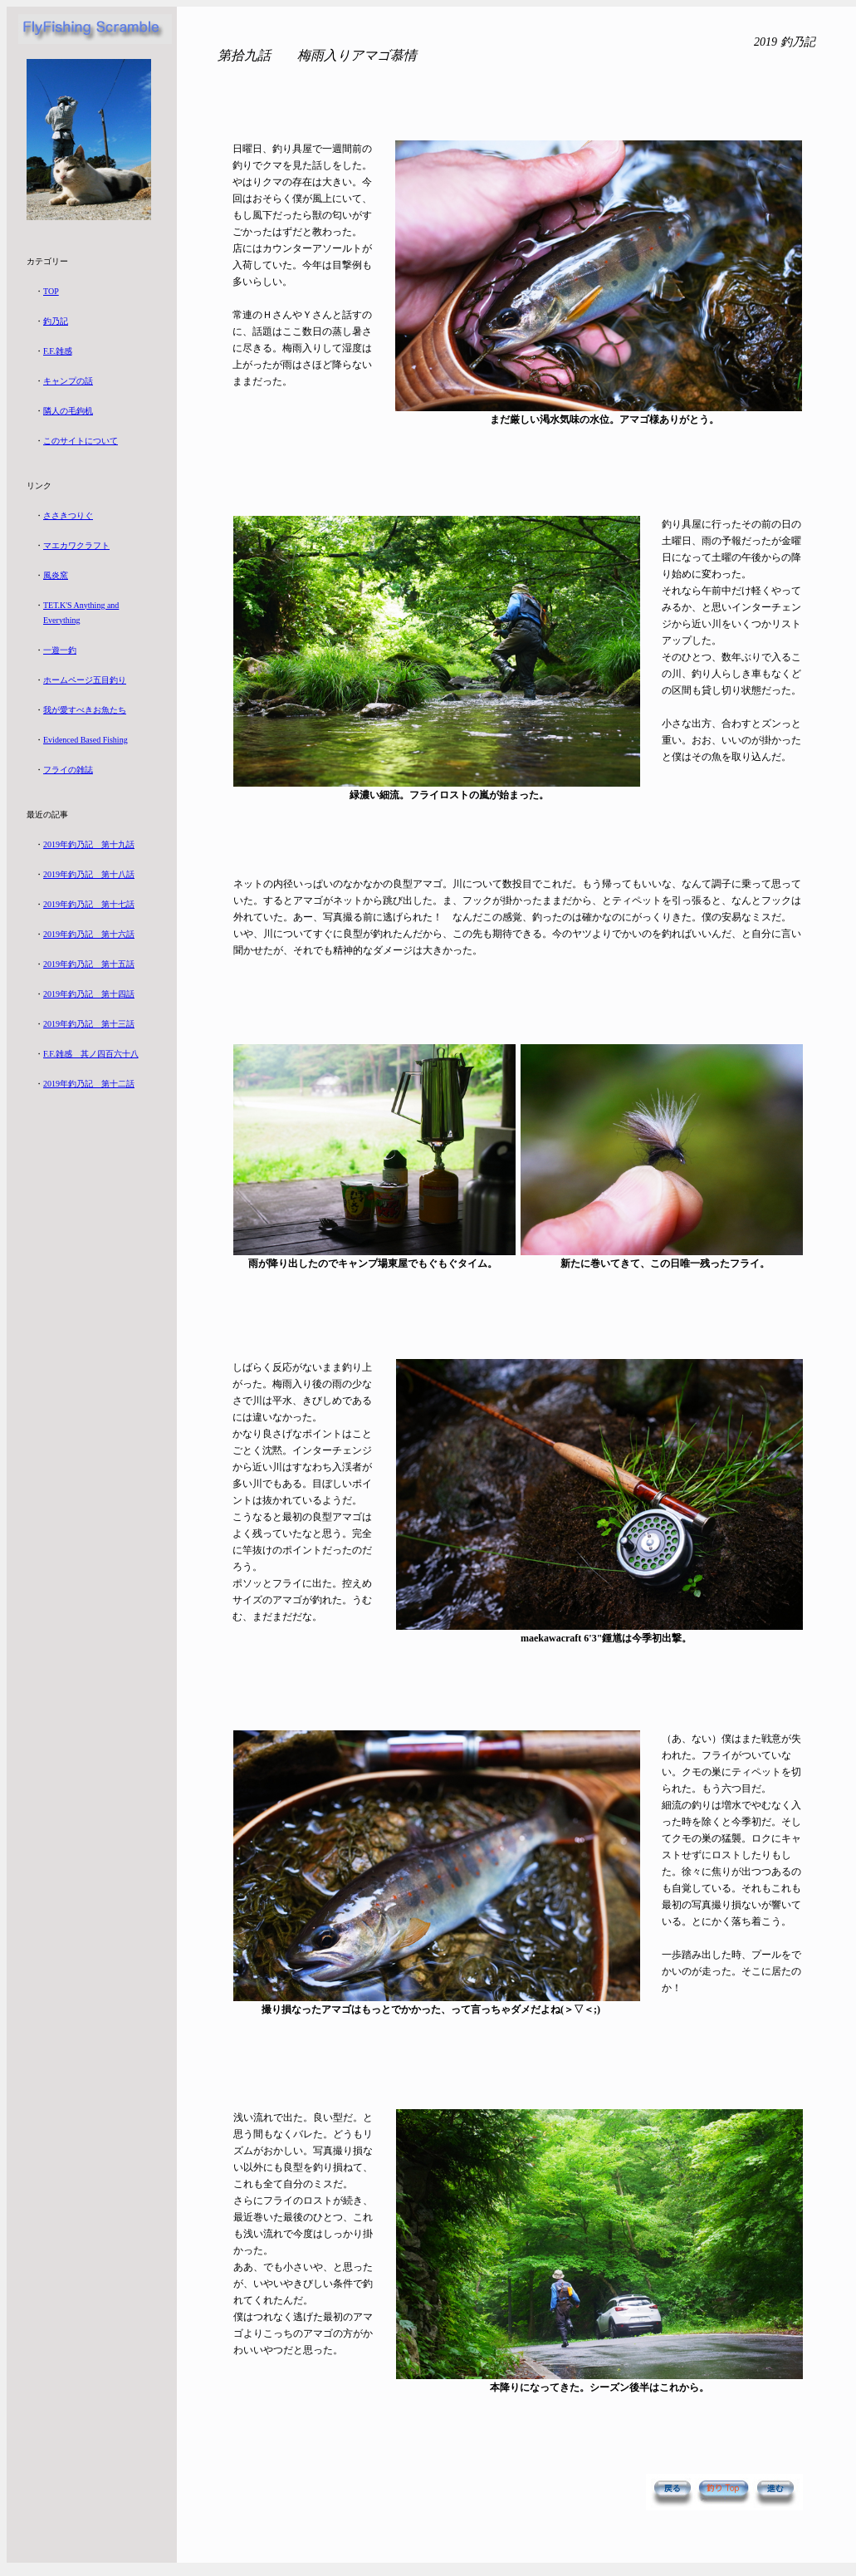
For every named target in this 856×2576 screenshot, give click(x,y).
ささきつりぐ (68, 515)
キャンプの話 (68, 380)
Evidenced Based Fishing (85, 739)
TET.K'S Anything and (81, 605)
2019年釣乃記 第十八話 (89, 874)
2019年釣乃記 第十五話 (89, 964)
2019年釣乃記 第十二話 (89, 1083)
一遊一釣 (59, 650)
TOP (51, 291)
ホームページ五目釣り (84, 679)
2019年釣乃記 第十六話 (89, 934)
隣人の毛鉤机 (68, 410)
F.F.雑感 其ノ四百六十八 (91, 1053)
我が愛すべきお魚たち (84, 709)
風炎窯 (55, 575)
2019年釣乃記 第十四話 (89, 994)
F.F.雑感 (57, 351)
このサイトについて (80, 440)
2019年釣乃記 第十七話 (89, 904)
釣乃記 (55, 321)
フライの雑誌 (68, 769)
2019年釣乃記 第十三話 (89, 1023)
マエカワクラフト (76, 545)
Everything (61, 620)
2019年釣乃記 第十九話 (89, 844)
